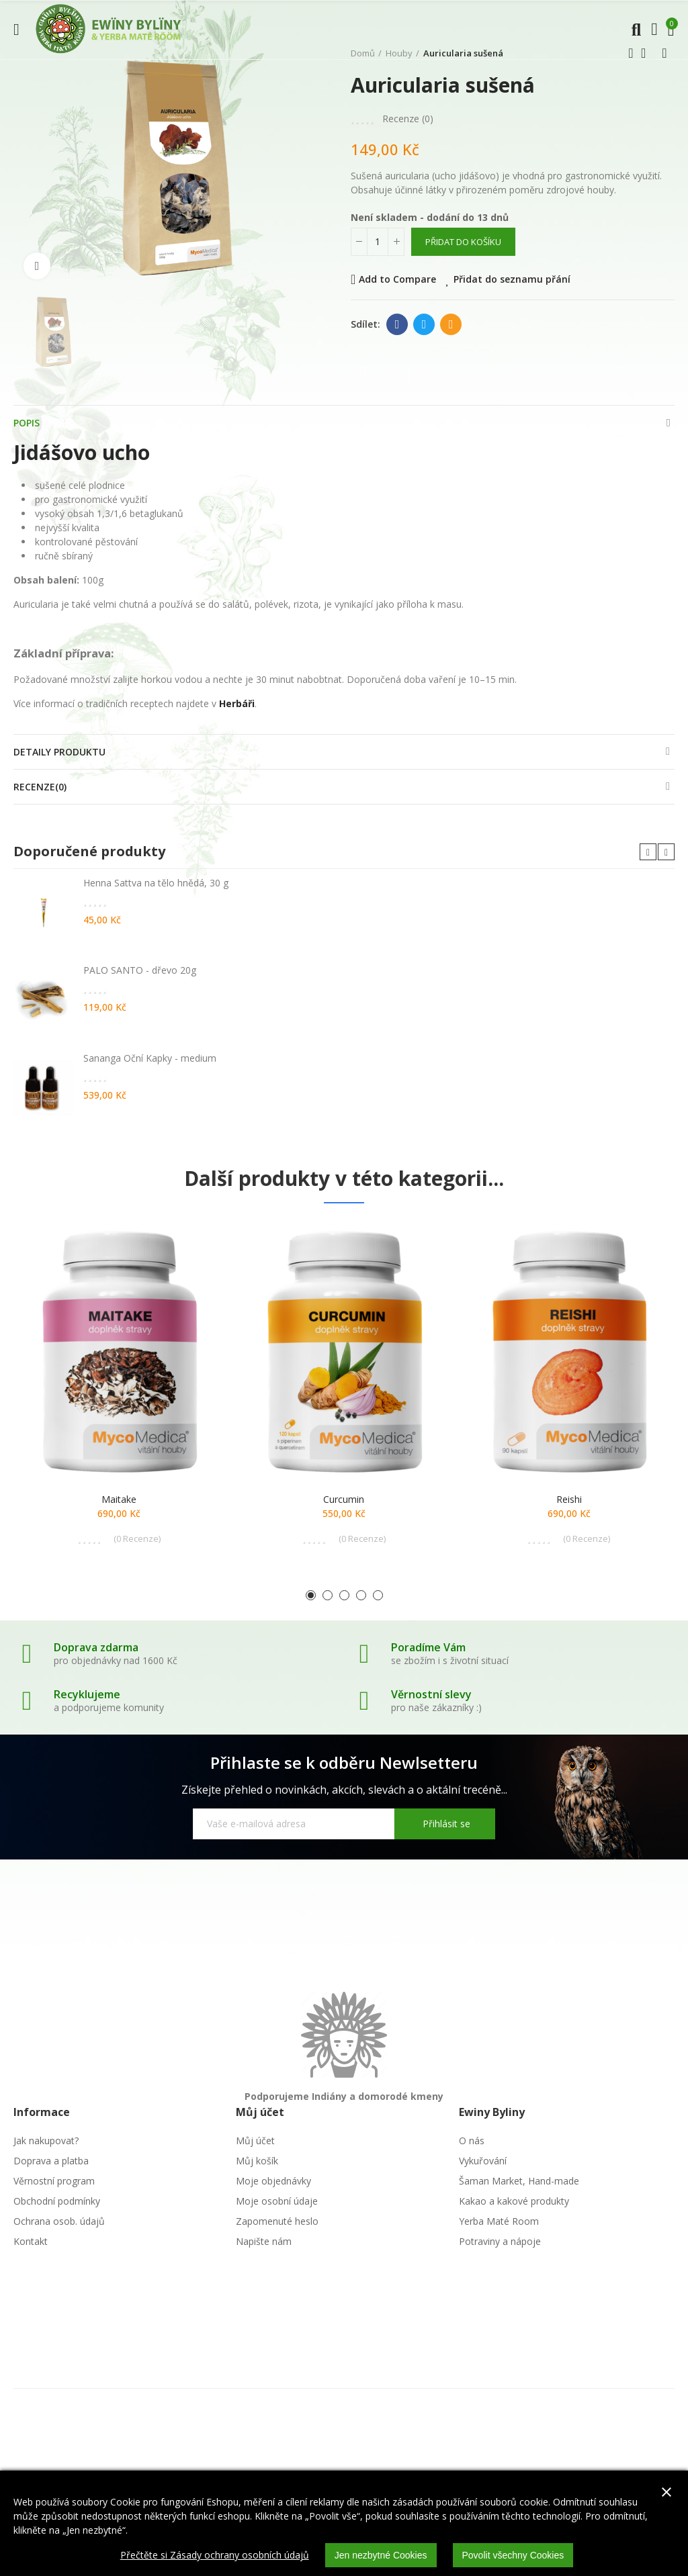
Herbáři (237, 703)
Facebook (397, 324)
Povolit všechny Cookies (513, 2555)
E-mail (451, 324)
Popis (26, 422)
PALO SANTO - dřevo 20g (139, 970)
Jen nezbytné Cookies (381, 2555)
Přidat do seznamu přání (512, 279)
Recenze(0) (40, 786)
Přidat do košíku (463, 242)
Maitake (118, 1499)
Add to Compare (397, 279)
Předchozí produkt (631, 53)
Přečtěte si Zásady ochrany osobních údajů (214, 2554)
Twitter (424, 324)
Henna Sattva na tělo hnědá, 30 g (155, 882)
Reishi (569, 1499)
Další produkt (664, 53)
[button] (648, 851)
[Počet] (377, 242)
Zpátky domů (647, 53)
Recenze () (407, 119)
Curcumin (343, 1499)
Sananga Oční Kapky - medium (149, 1058)
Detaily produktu (59, 751)
